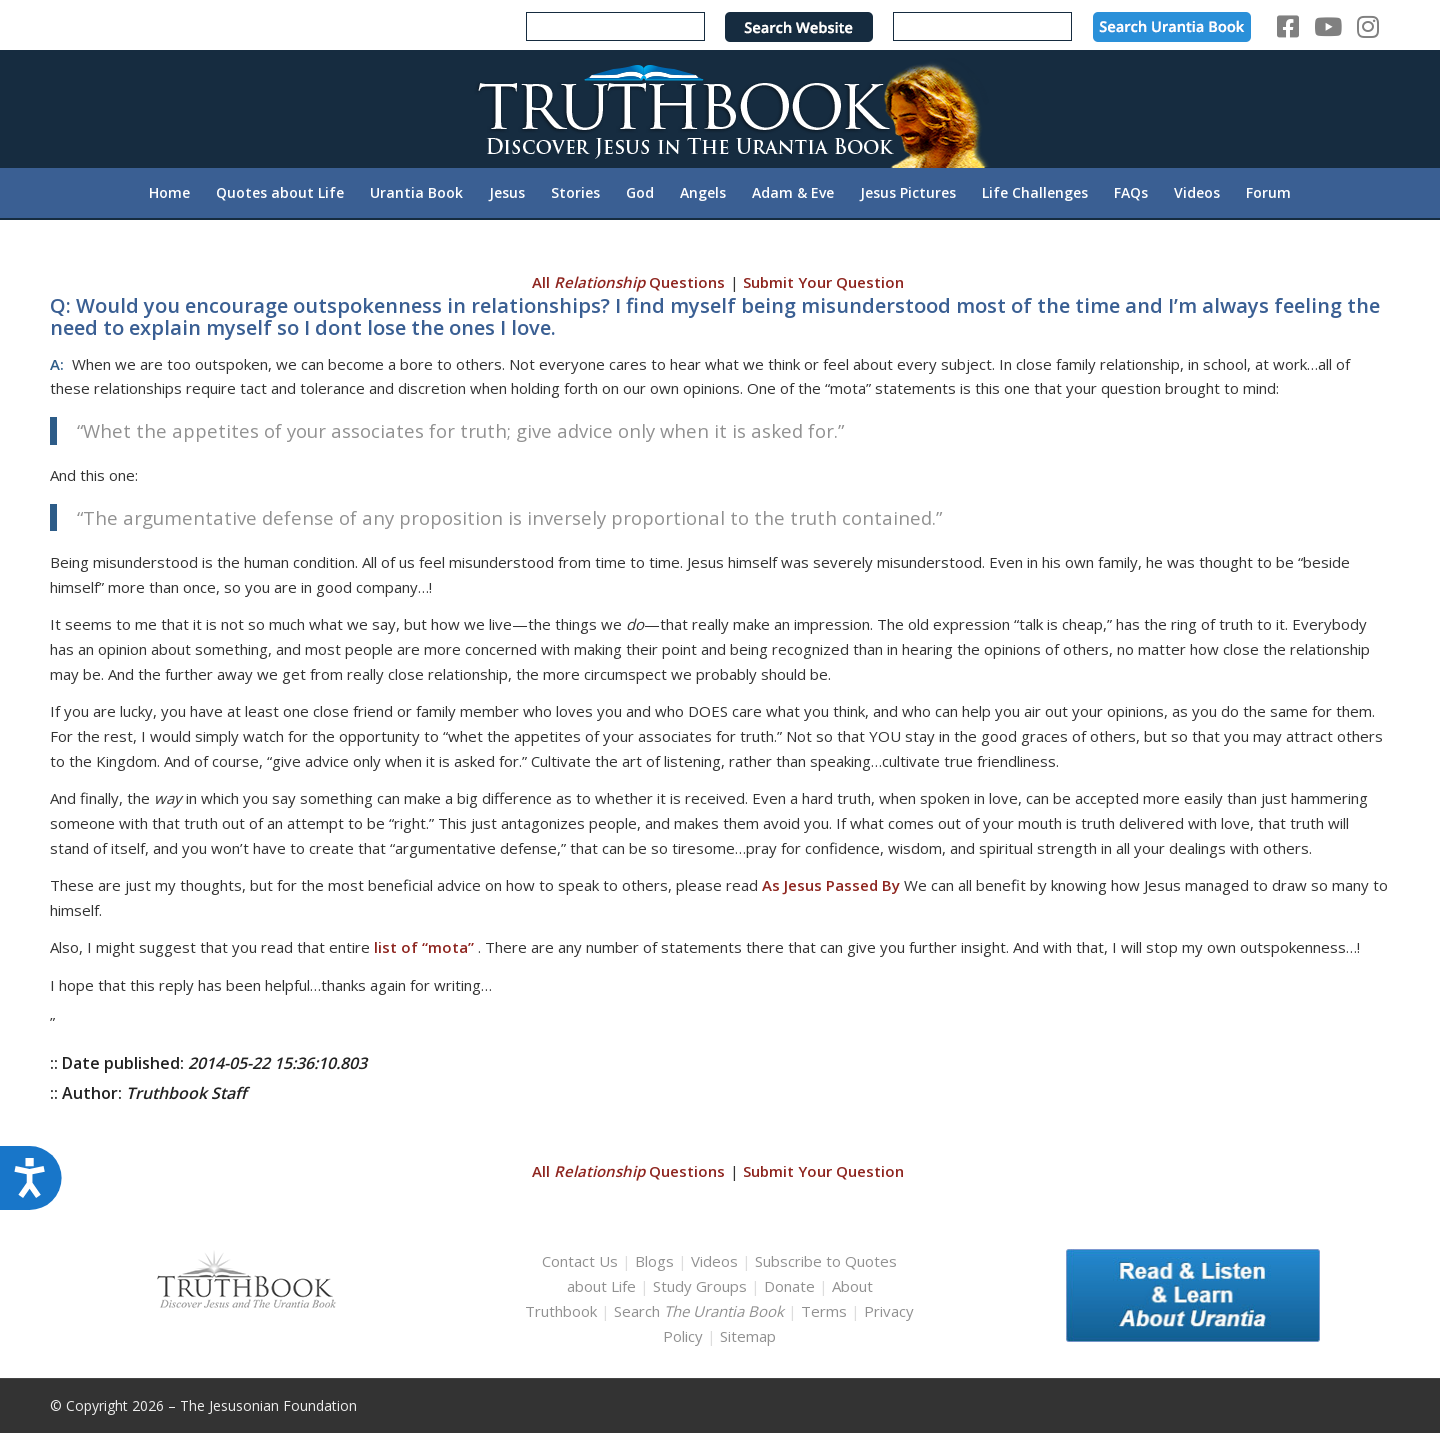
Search (701, 1311)
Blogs (654, 1261)
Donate (789, 1286)
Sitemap (748, 1336)
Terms (824, 1311)
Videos (714, 1261)
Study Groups (702, 1286)
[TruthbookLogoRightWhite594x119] (720, 108)
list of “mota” (424, 947)
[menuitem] (169, 193)
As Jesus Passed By (831, 885)
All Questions (628, 282)
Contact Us (580, 1261)
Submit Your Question (823, 282)
